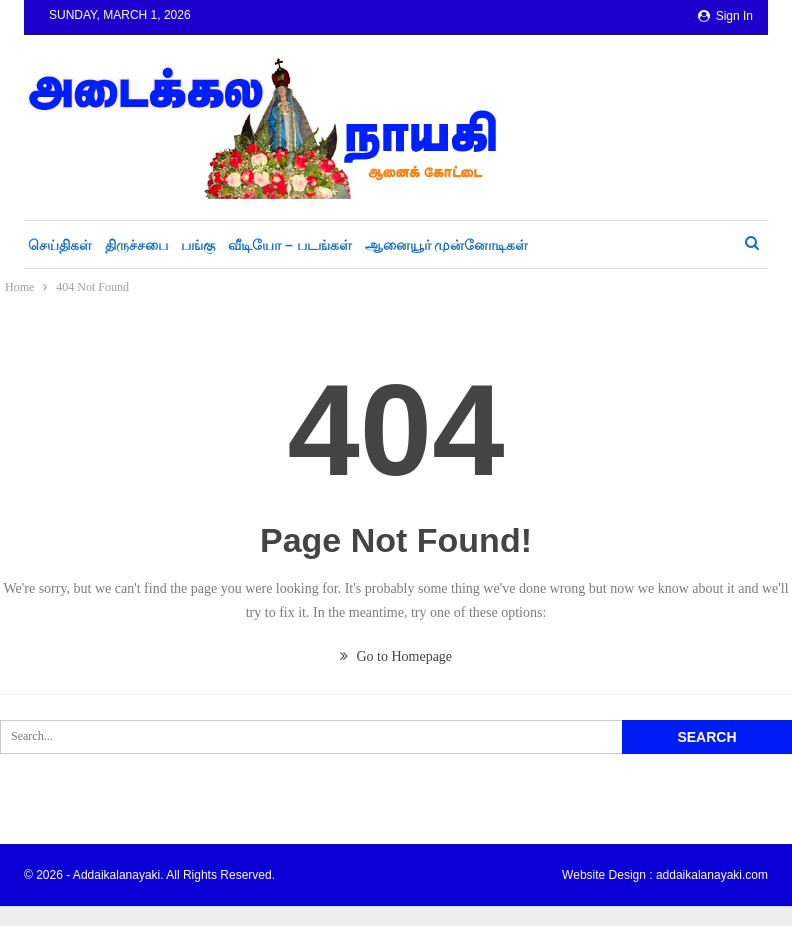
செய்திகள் (60, 245)
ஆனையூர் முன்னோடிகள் (447, 245)
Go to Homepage (396, 656)
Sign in (725, 16)
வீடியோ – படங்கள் (290, 245)
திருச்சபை (136, 245)
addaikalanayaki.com (712, 875)
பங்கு (198, 245)
